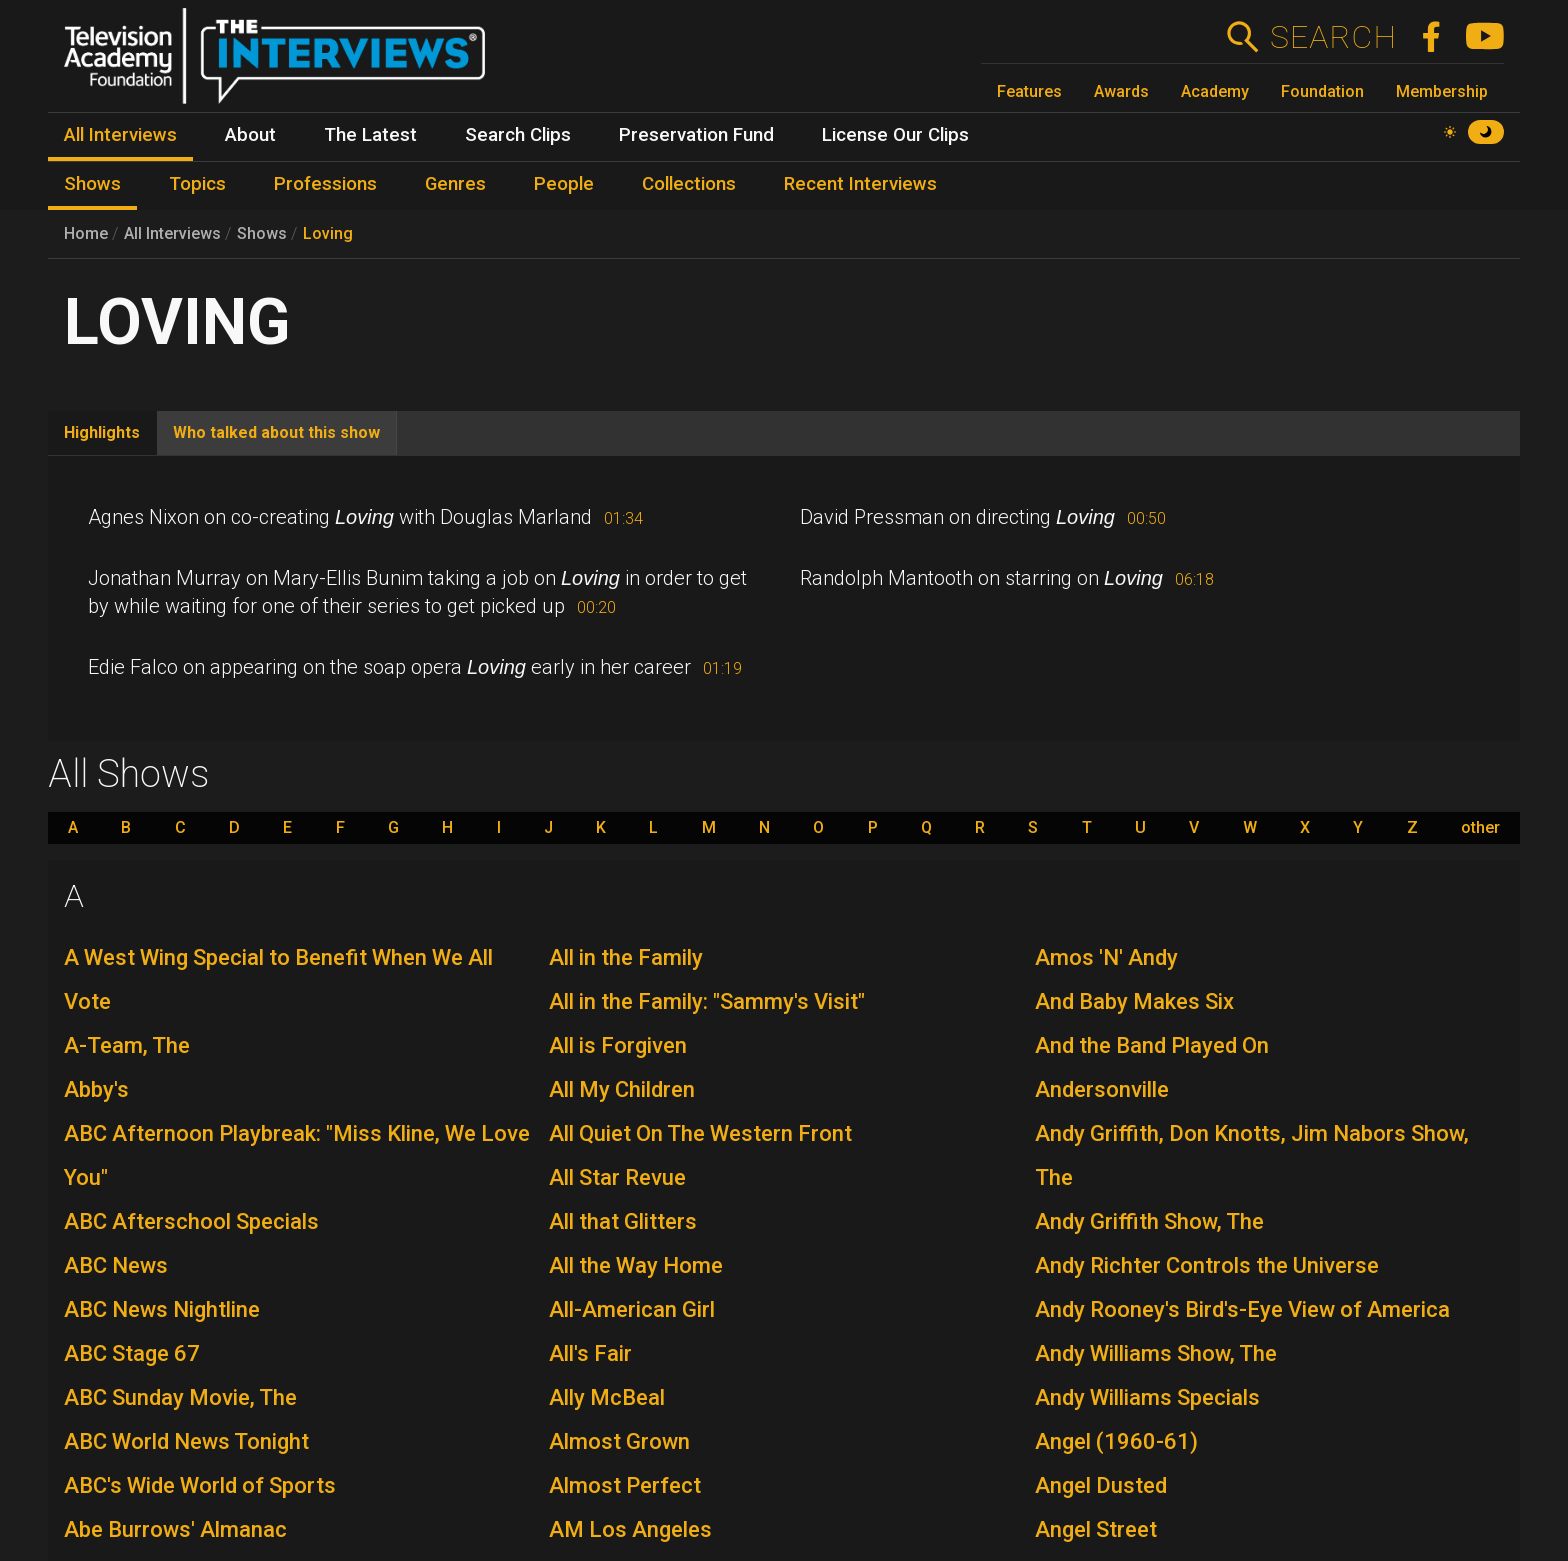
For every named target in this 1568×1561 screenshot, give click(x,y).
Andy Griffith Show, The (1149, 1221)
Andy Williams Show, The (1156, 1353)
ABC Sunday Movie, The (180, 1397)
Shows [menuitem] (92, 184)
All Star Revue (617, 1177)
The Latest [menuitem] (370, 135)
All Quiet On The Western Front (700, 1133)
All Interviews (172, 233)
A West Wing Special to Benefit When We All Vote (278, 979)
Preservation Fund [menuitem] (696, 135)
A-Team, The (127, 1045)
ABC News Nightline (162, 1309)
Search (1332, 37)
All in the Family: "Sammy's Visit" (707, 1001)
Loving (328, 233)
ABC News (116, 1265)
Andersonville (1102, 1089)
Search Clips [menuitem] (518, 135)
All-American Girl (632, 1309)
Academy (1215, 91)
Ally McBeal (607, 1397)
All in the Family (626, 957)
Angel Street (1096, 1529)
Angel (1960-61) (1116, 1441)
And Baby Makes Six (1134, 1001)
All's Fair (590, 1353)
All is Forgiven (618, 1045)
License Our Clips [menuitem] (895, 135)
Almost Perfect (625, 1485)
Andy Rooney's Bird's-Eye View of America (1242, 1309)
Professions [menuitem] (325, 184)
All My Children (622, 1089)
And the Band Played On (1152, 1045)
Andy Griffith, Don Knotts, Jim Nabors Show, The (1252, 1155)
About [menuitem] (250, 135)
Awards (1121, 91)
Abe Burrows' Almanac (175, 1529)
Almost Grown (619, 1441)
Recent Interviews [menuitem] (860, 184)
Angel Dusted (1101, 1485)
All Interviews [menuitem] (120, 135)
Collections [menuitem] (689, 184)
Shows (262, 233)
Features (1029, 91)
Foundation (1322, 91)
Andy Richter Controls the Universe (1207, 1265)
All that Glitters (623, 1221)
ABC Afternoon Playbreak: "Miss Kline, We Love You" (297, 1155)
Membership (1442, 91)
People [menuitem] (564, 184)
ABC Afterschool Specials (191, 1221)
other (1480, 828)
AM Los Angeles (630, 1529)
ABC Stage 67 (132, 1353)
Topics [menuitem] (197, 184)
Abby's (96, 1089)
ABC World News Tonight (186, 1441)
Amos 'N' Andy (1106, 957)
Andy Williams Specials (1147, 1397)
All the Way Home (636, 1265)
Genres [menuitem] (455, 184)
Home (86, 233)
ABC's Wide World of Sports (200, 1485)
